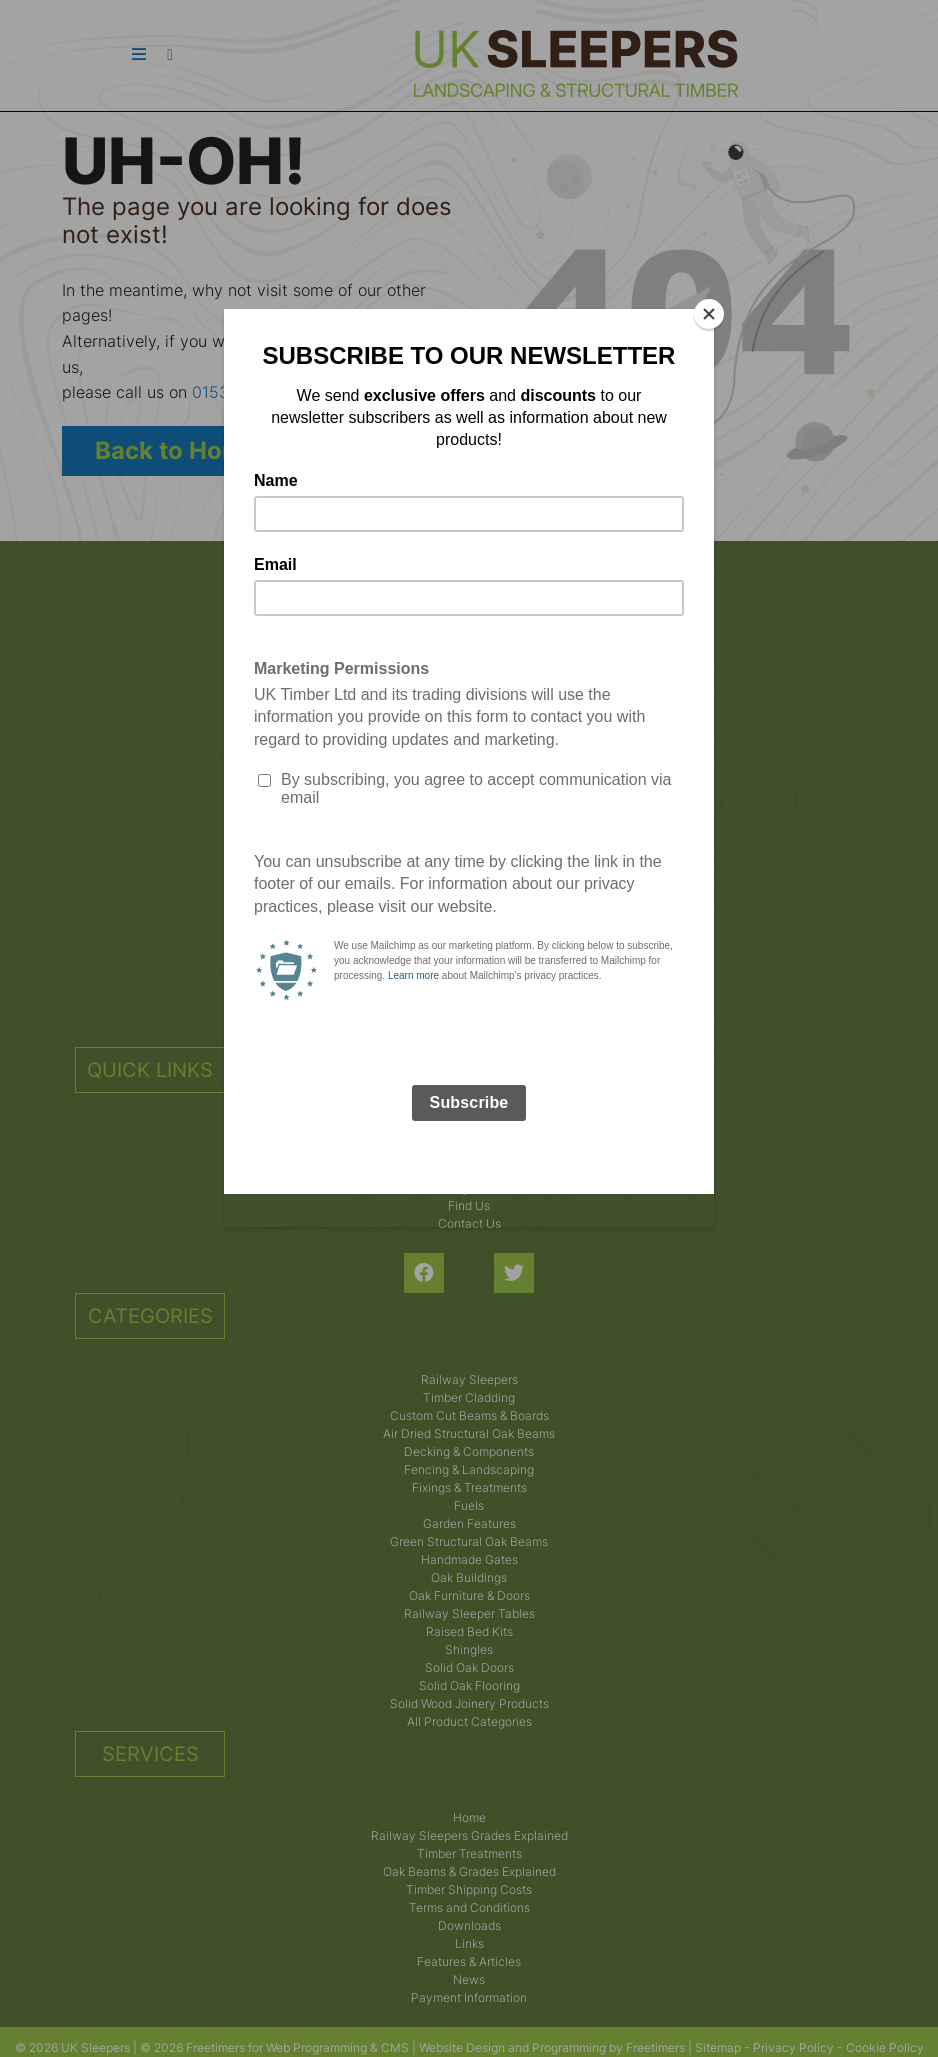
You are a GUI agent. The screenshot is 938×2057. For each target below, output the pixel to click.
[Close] (709, 314)
